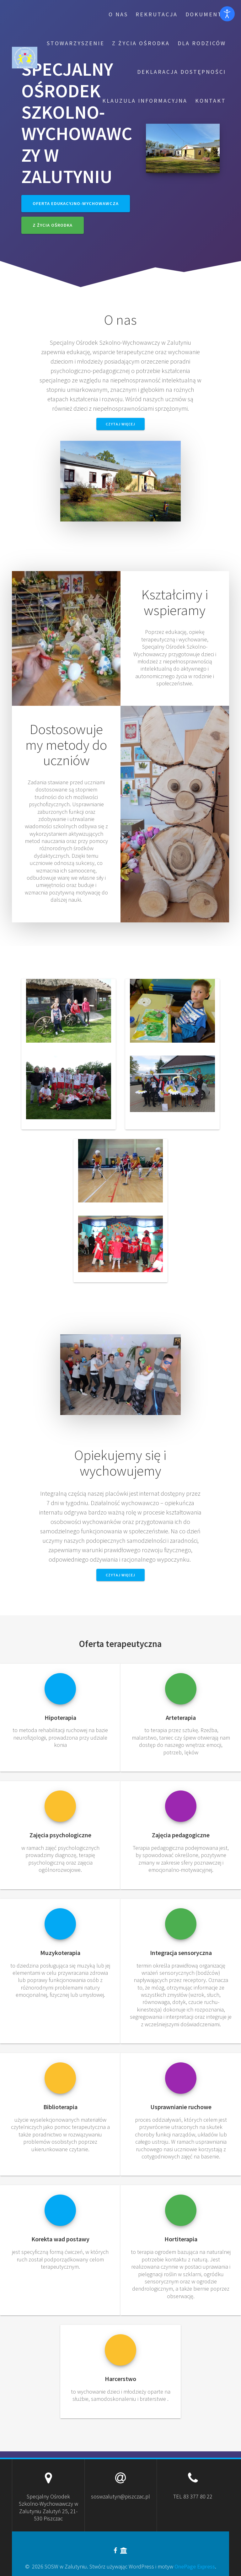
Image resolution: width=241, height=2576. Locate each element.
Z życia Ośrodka (141, 43)
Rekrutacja (157, 14)
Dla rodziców (202, 43)
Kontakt (210, 100)
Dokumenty (205, 14)
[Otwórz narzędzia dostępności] (227, 13)
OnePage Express (194, 2566)
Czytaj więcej (120, 424)
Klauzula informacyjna (144, 100)
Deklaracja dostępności (181, 71)
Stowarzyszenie (75, 43)
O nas (118, 14)
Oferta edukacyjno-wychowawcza (76, 203)
